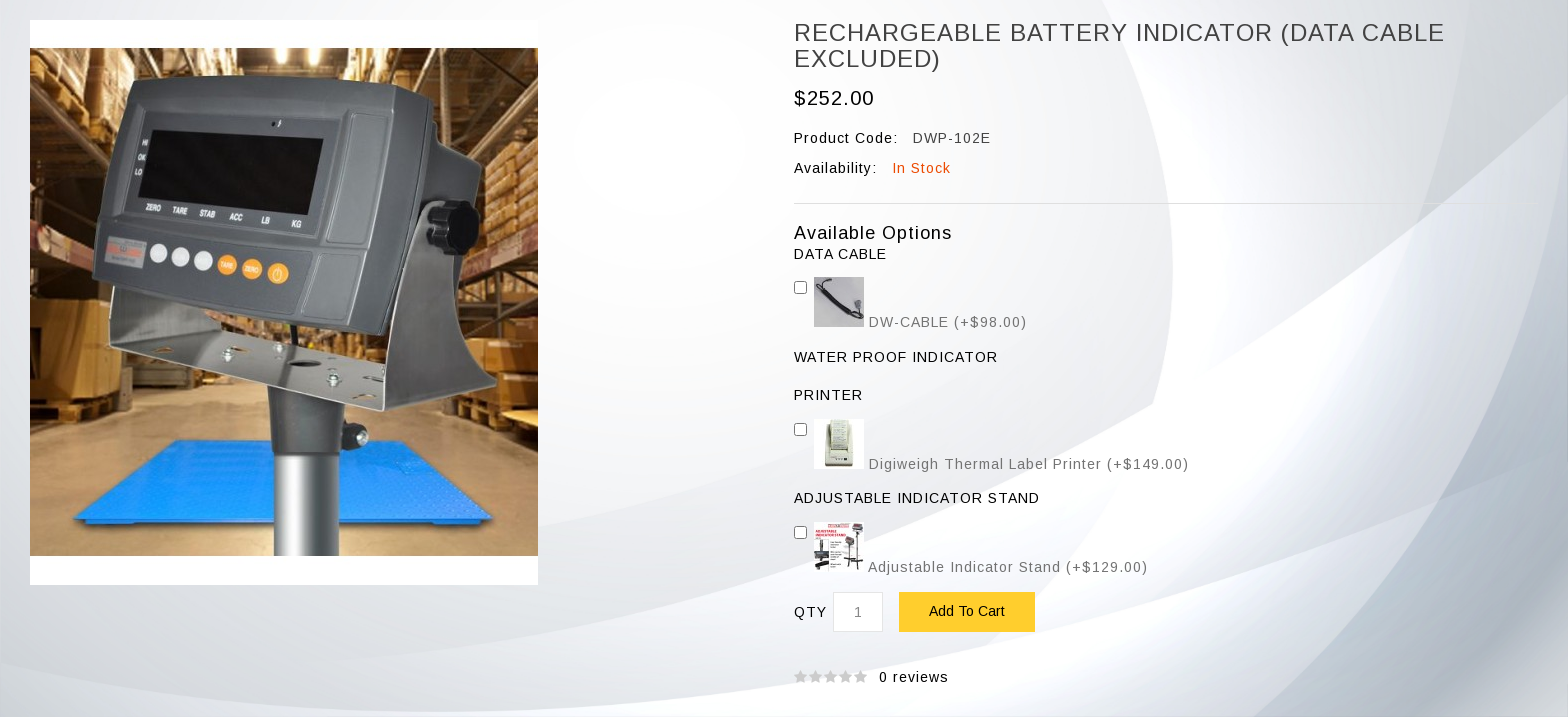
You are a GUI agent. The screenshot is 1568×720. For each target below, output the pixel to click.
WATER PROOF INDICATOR (896, 357)
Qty (810, 612)
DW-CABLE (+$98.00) (910, 322)
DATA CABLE (840, 254)
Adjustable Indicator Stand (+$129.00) (971, 567)
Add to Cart (967, 611)
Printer (828, 395)
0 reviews (914, 677)
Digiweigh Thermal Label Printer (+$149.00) (991, 464)
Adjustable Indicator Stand (917, 498)
